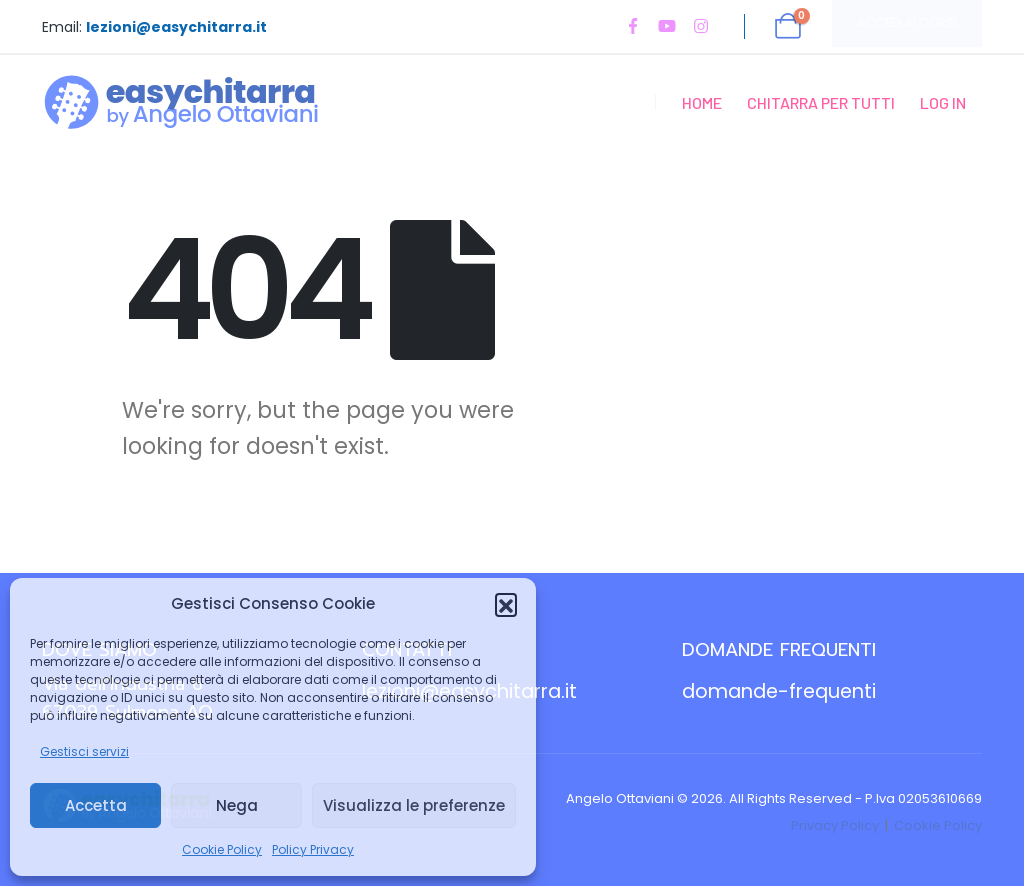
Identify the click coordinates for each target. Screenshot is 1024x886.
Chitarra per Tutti (821, 102)
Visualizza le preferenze (414, 805)
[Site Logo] (182, 102)
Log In (943, 102)
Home (702, 102)
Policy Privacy (313, 849)
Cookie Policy (222, 849)
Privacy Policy (835, 825)
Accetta (96, 805)
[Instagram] (701, 26)
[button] (506, 604)
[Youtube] (667, 26)
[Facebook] (633, 26)
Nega (237, 805)
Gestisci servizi (84, 751)
